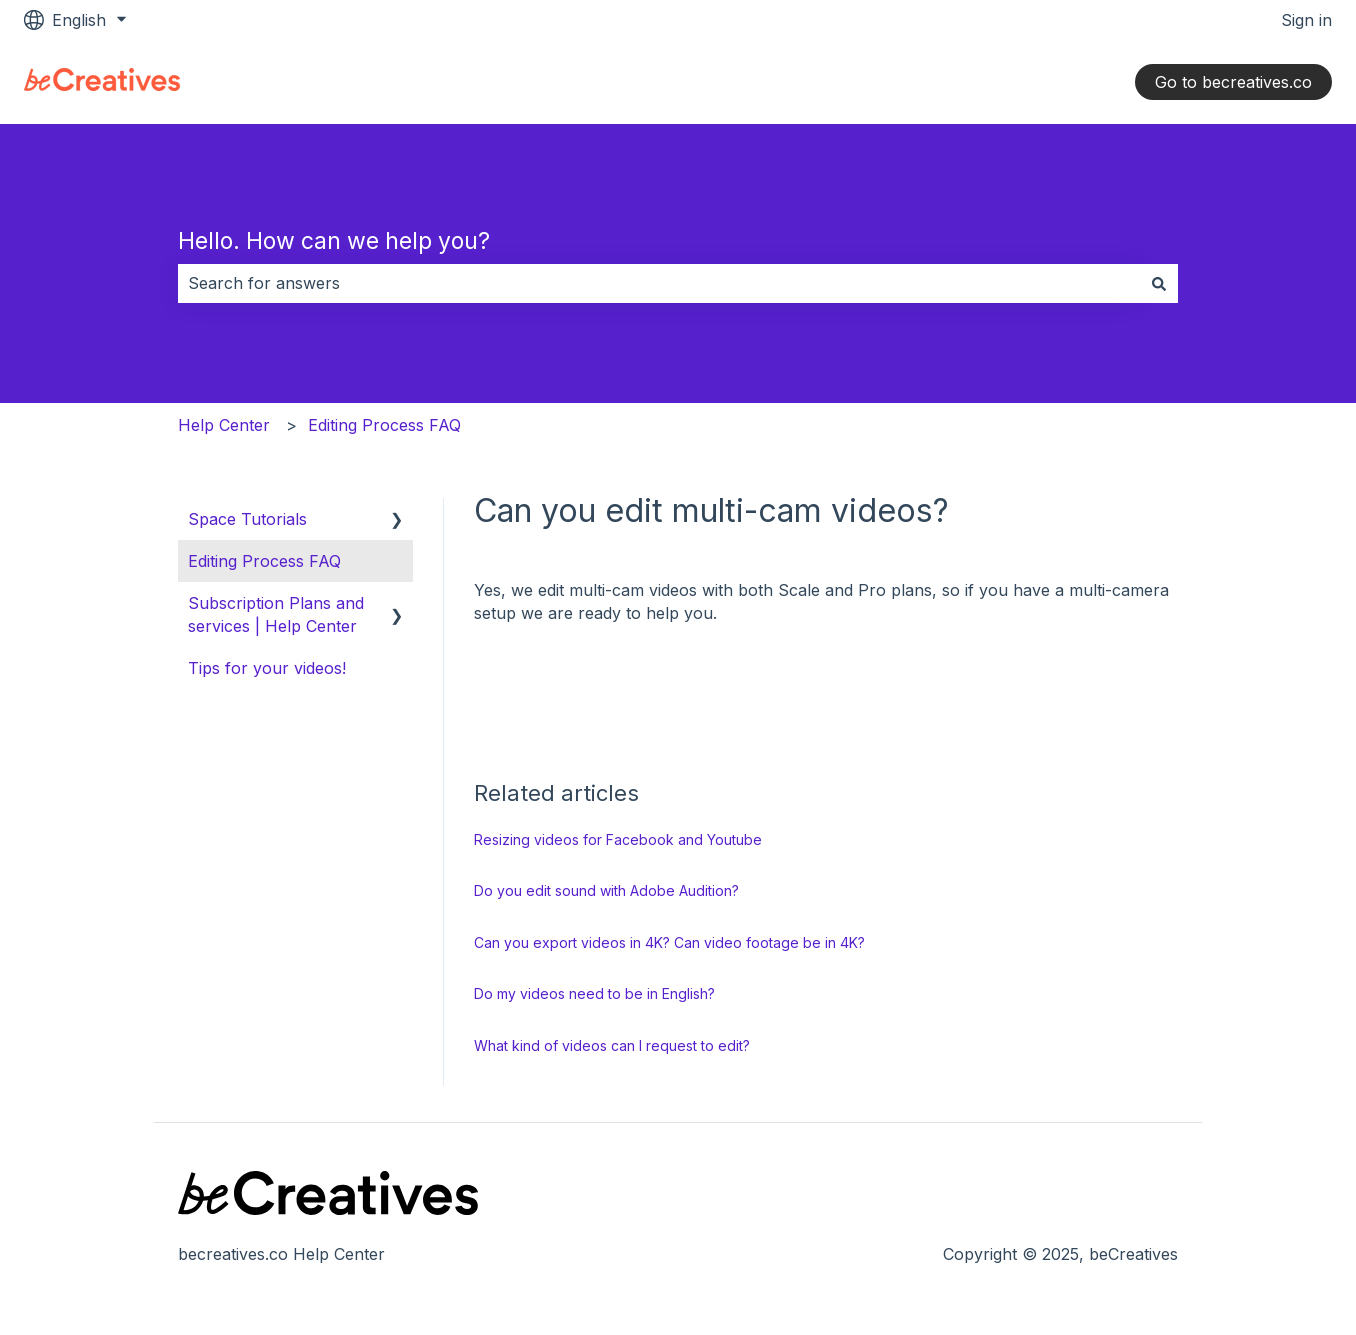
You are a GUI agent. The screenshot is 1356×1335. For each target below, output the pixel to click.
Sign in (1306, 20)
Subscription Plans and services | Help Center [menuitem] (276, 614)
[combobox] (659, 283)
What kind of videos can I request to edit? (612, 1045)
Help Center (224, 425)
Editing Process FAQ (384, 425)
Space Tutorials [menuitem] (247, 519)
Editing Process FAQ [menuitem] (264, 561)
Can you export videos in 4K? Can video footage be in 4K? (669, 942)
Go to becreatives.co (1233, 82)
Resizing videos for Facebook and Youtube (618, 839)
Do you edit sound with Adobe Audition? (606, 890)
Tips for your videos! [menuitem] (267, 668)
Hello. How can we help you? (334, 241)
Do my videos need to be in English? (594, 993)
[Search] (1159, 283)
